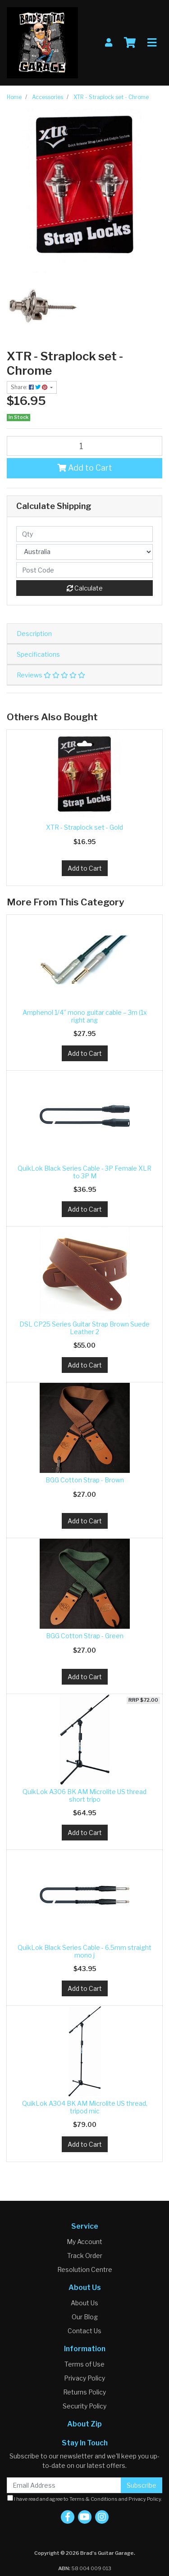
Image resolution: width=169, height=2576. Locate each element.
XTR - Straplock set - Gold (84, 827)
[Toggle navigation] (152, 42)
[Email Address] (64, 2485)
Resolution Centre (84, 2269)
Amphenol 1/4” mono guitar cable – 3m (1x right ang (85, 1016)
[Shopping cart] (130, 42)
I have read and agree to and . (84, 2498)
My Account (84, 2241)
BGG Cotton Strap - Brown (85, 1480)
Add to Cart (84, 467)
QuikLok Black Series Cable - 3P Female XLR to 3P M (84, 1172)
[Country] (84, 552)
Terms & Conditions (93, 2499)
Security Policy (84, 2406)
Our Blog (85, 2317)
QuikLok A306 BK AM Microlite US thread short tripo (84, 1795)
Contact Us (84, 2331)
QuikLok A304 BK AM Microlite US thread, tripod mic (84, 2107)
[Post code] (84, 570)
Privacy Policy (84, 2378)
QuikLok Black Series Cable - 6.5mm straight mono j (84, 1951)
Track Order (84, 2255)
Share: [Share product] (30, 387)
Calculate (85, 588)
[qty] (84, 534)
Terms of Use (84, 2364)
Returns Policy (84, 2392)
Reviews (51, 675)
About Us (84, 2303)
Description (34, 633)
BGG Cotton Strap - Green (84, 1636)
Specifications (38, 654)
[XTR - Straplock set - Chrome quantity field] (84, 446)
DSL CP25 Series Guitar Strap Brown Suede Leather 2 (84, 1328)
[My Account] (108, 42)
